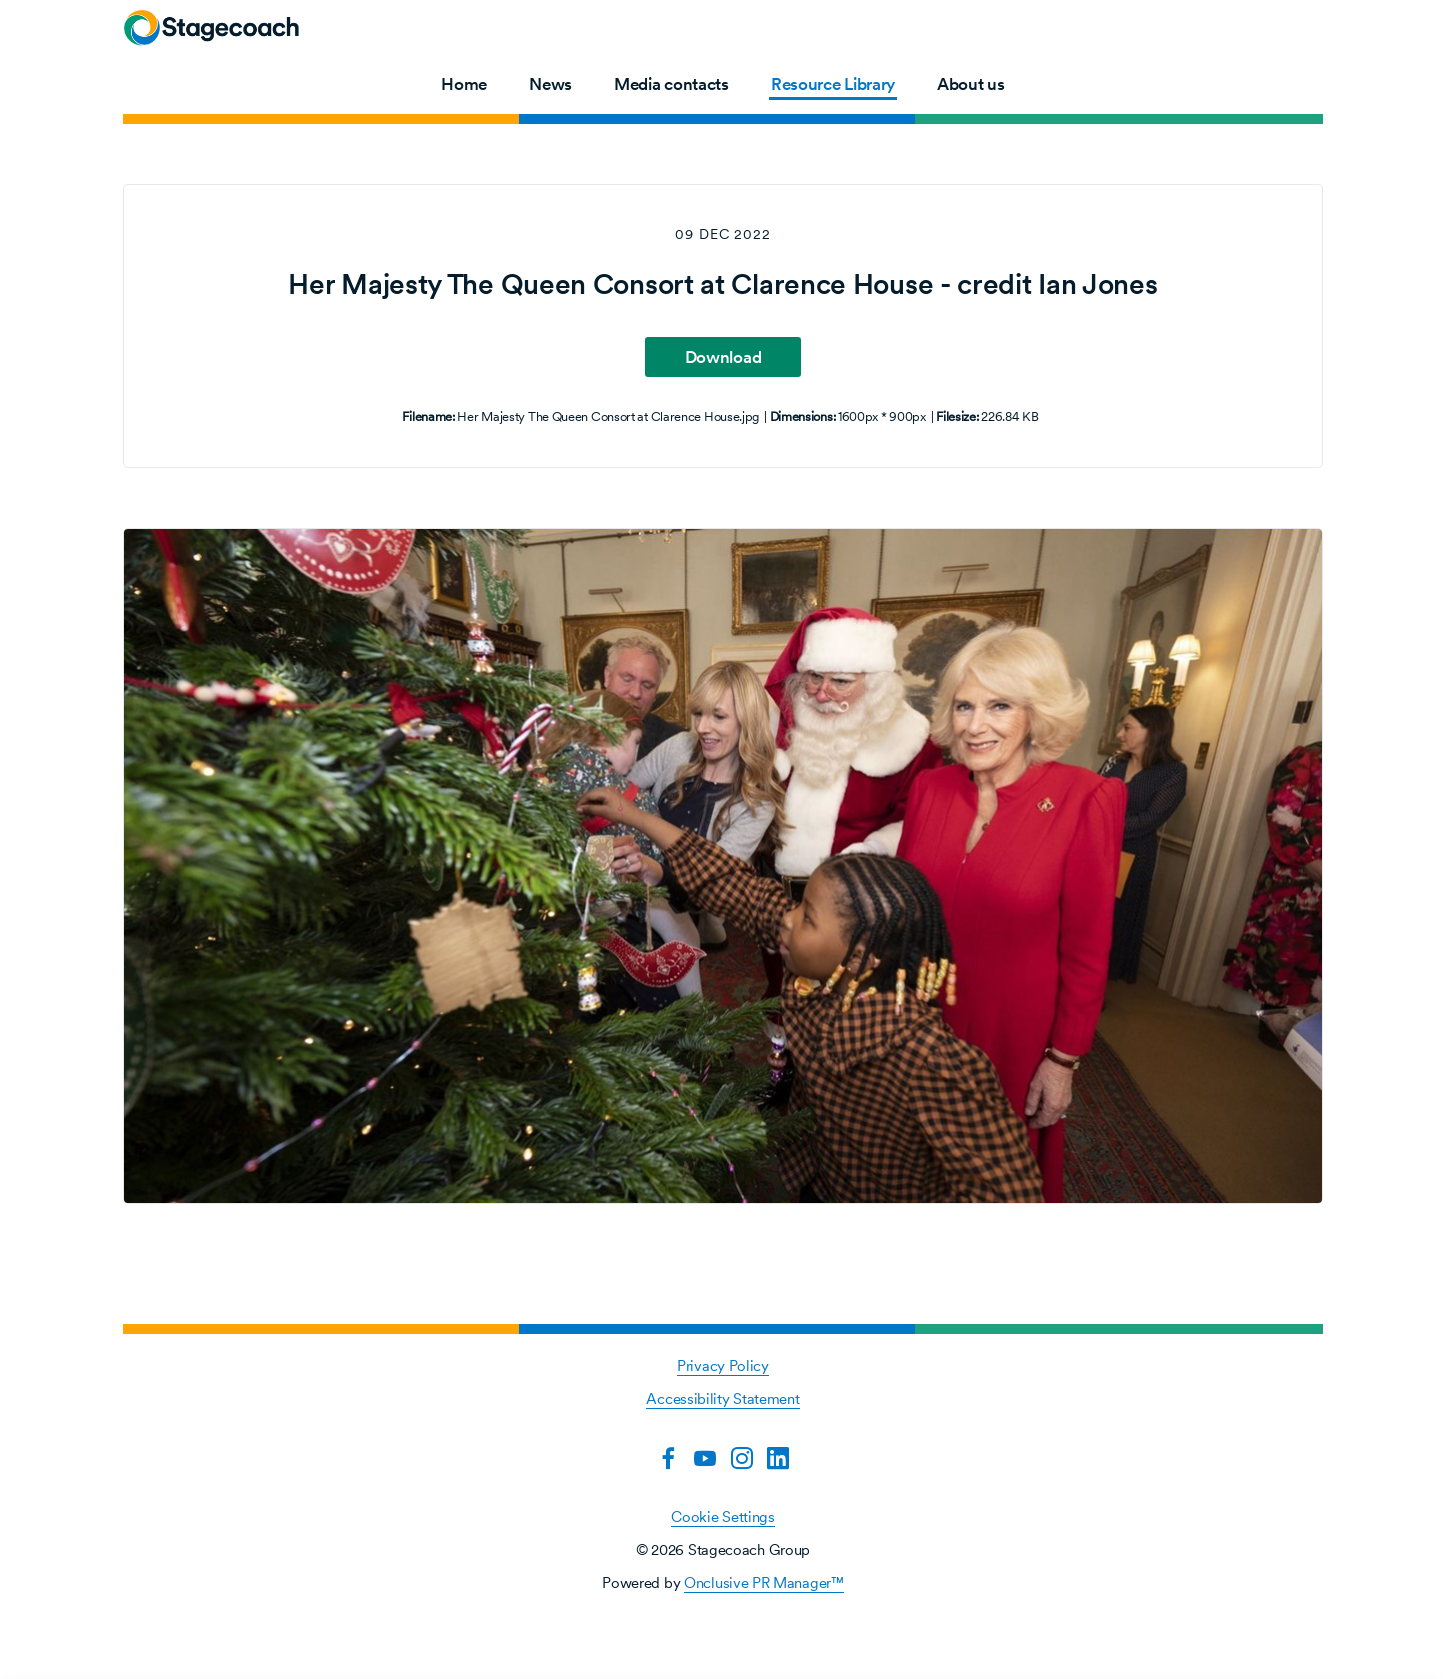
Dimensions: (803, 416)
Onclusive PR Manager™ (764, 1582)
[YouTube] (705, 1458)
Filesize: (957, 416)
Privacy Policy (723, 1365)
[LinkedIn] (778, 1458)
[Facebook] (668, 1458)
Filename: (428, 416)
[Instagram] (742, 1458)
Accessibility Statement (722, 1398)
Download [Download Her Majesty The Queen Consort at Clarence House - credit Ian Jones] (723, 357)
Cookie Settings (723, 1516)
